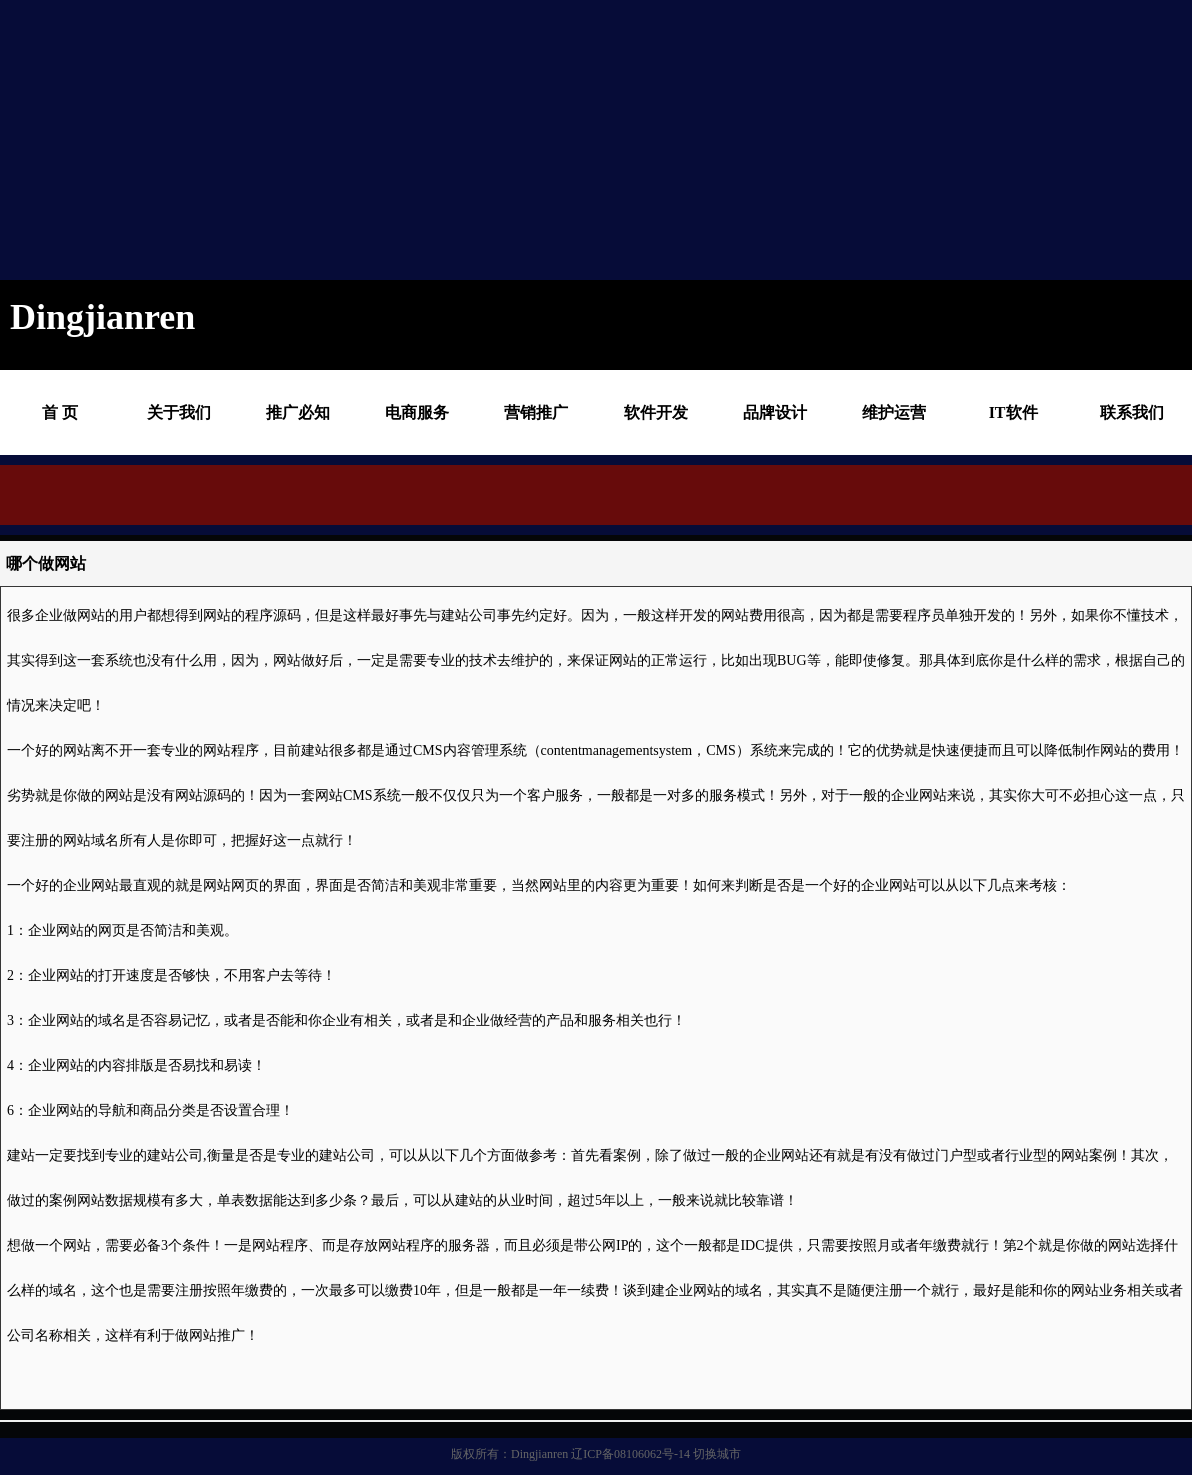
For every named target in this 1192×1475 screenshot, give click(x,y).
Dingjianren (539, 1454)
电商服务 (417, 412)
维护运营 (894, 412)
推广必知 (298, 412)
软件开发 (656, 412)
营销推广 (536, 412)
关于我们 (179, 412)
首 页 (60, 412)
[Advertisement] (523, 140)
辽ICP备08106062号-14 (630, 1454)
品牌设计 (775, 412)
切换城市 (717, 1454)
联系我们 (1132, 412)
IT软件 (1013, 412)
